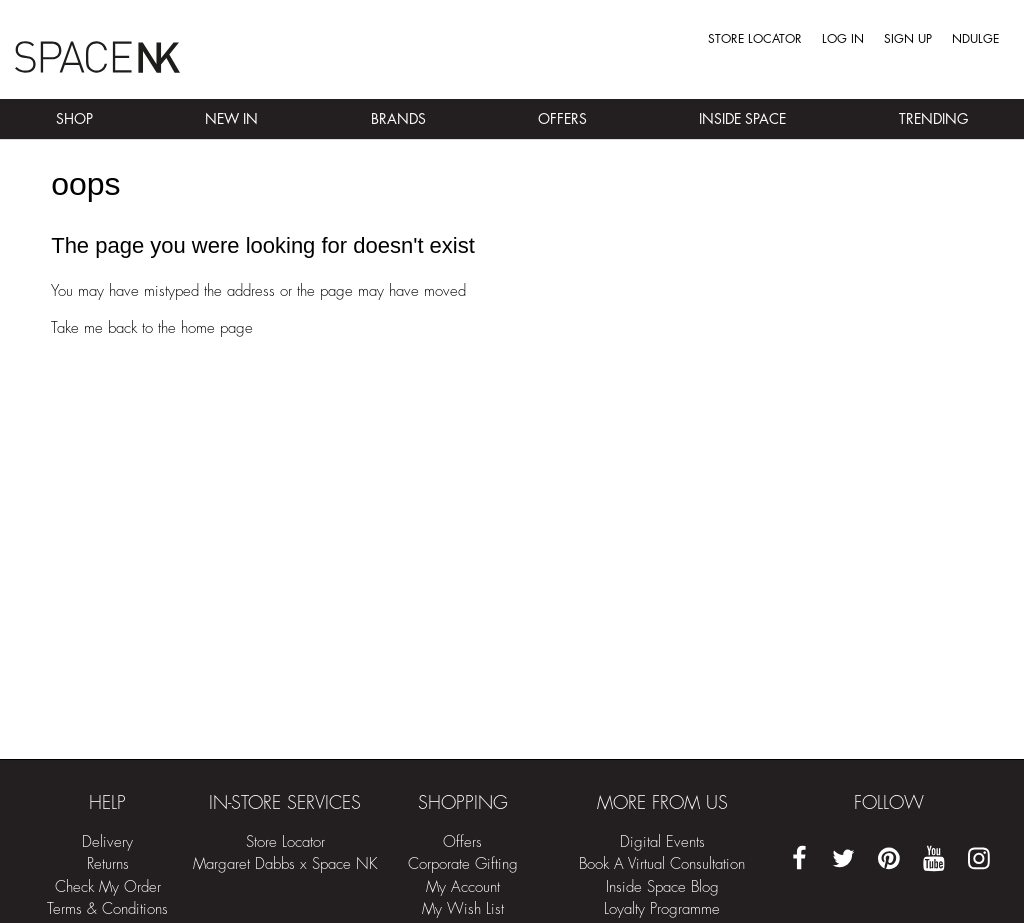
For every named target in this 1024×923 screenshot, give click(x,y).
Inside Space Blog (662, 887)
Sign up (908, 39)
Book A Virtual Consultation (662, 864)
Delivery (107, 842)
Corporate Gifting (463, 864)
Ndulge (975, 39)
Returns (108, 864)
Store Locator (755, 39)
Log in (843, 39)
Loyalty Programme (662, 909)
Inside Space (742, 119)
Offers (562, 119)
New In (231, 119)
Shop (74, 119)
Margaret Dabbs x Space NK (285, 864)
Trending (933, 119)
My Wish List (463, 909)
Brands (398, 119)
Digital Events (662, 842)
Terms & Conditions (107, 909)
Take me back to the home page (152, 328)
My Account (463, 887)
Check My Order (108, 887)
